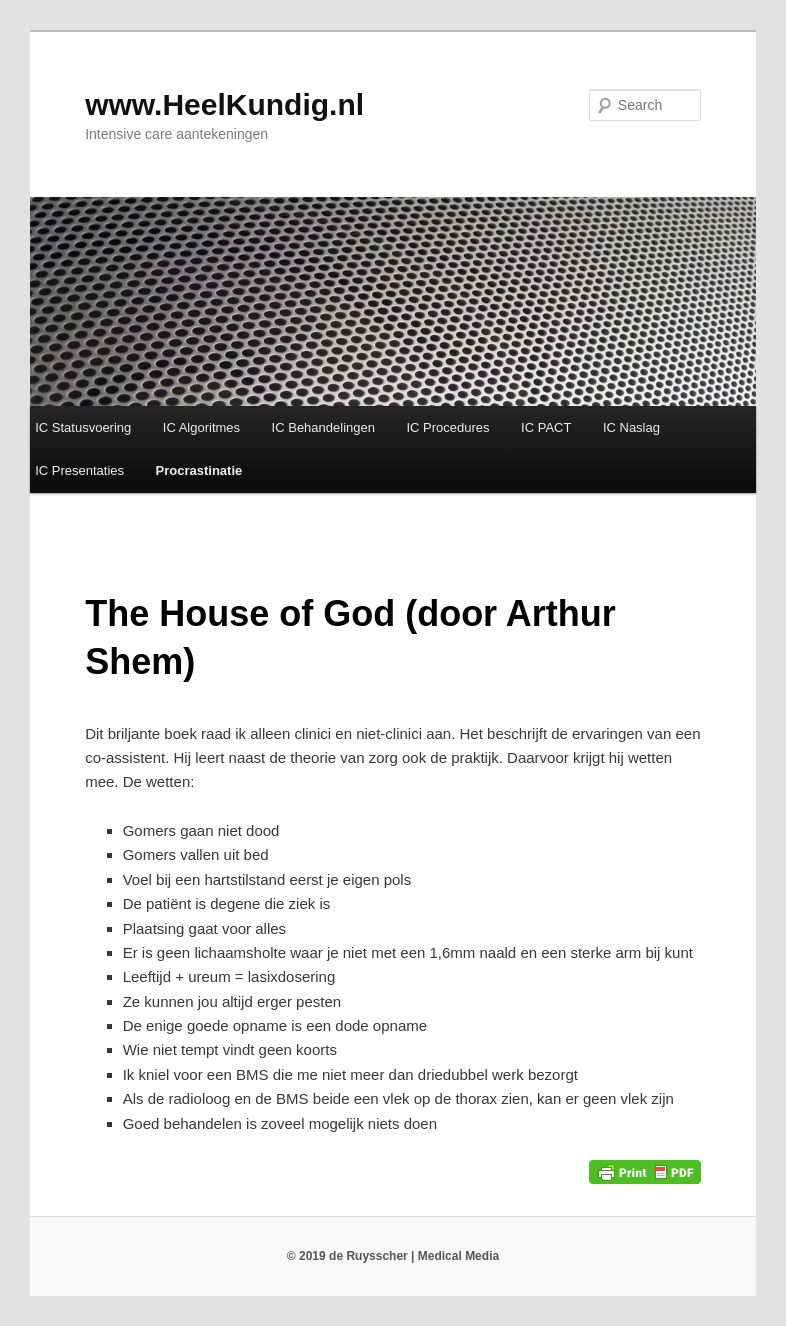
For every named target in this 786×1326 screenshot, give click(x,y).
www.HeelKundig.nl (224, 104)
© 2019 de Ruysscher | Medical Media (393, 1256)
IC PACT (546, 427)
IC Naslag (631, 427)
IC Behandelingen (323, 427)
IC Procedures (447, 427)
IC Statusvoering (83, 427)
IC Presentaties (79, 470)
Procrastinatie (199, 470)
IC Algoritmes (201, 427)
